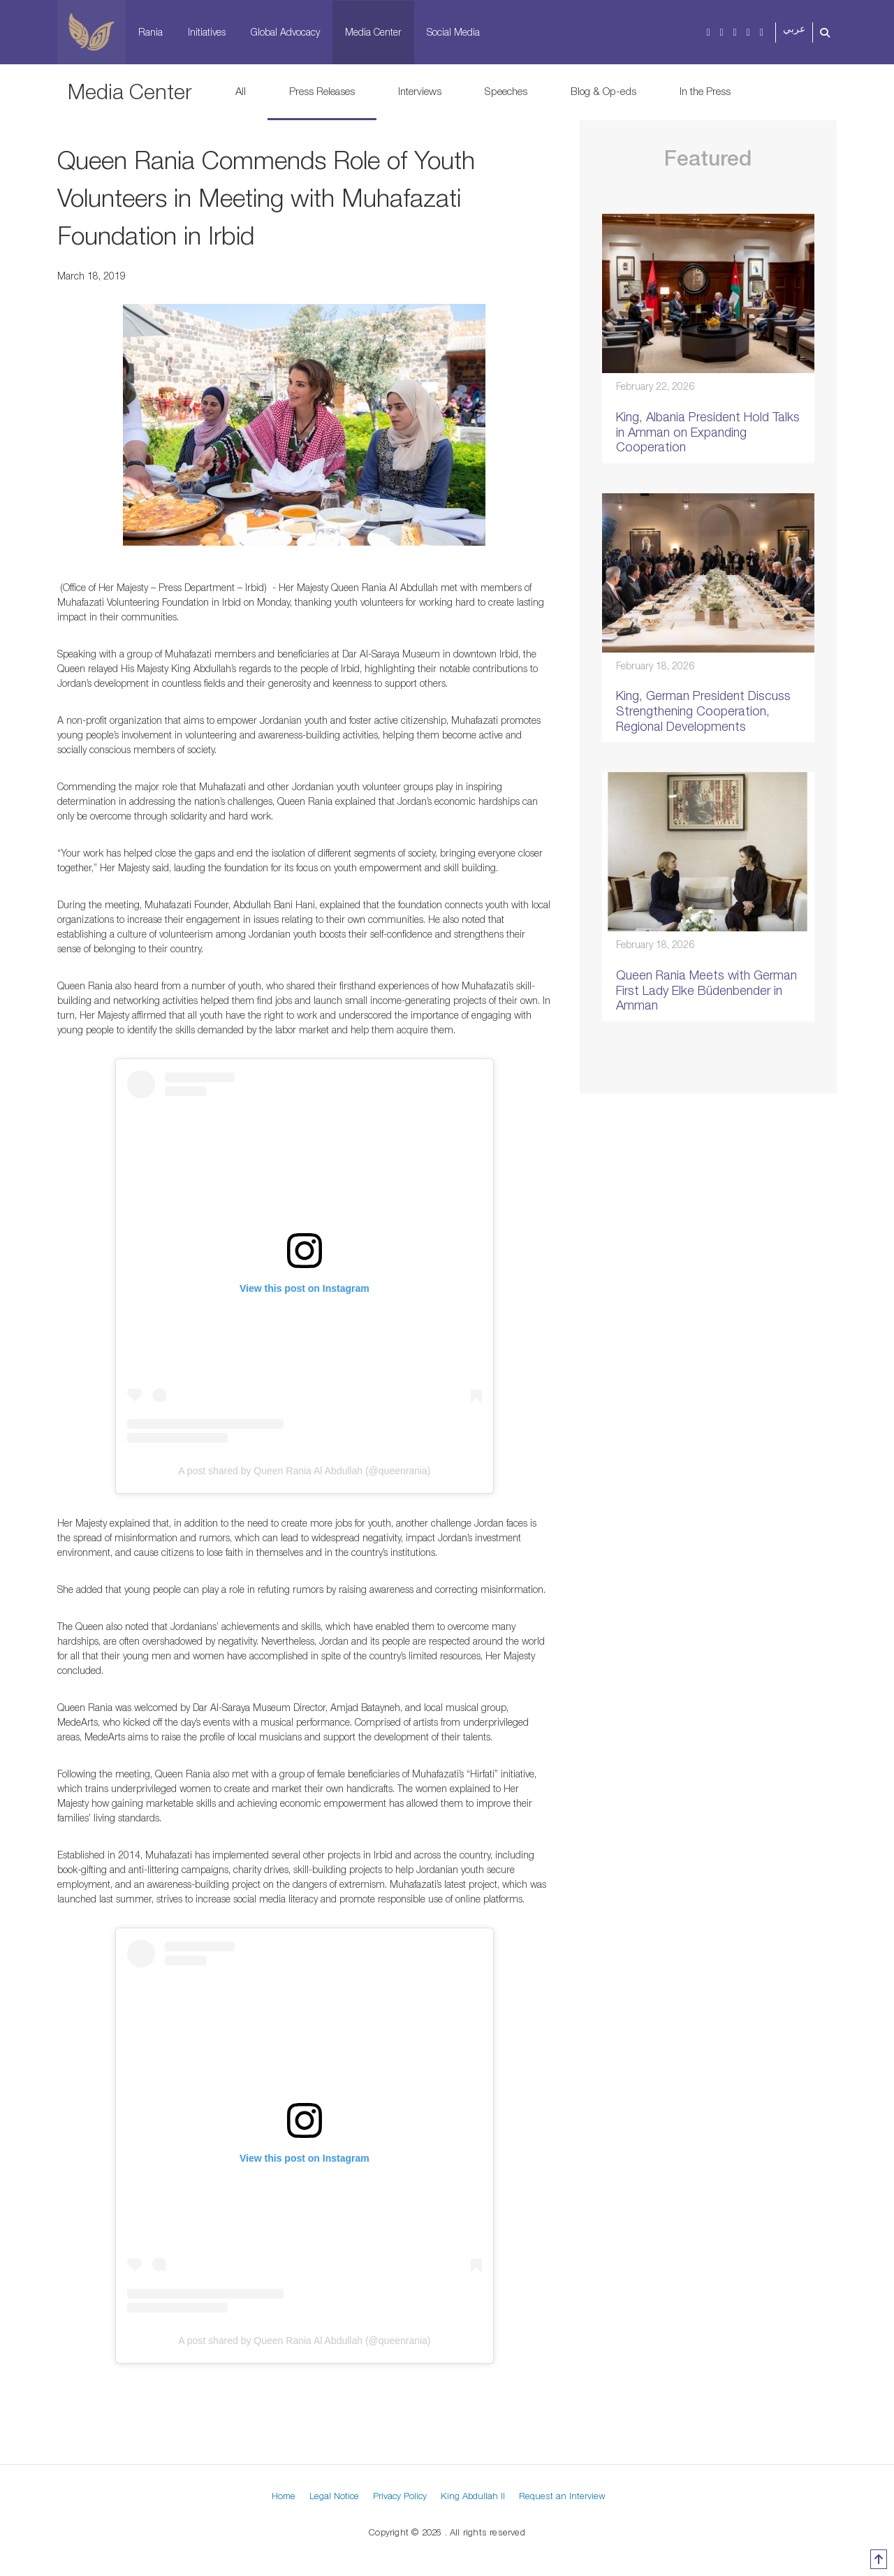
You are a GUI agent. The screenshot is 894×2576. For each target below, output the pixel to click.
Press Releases (322, 91)
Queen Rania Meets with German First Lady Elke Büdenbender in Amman (706, 990)
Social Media (453, 32)
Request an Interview (562, 2495)
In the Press (705, 91)
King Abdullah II (473, 2495)
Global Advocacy (285, 32)
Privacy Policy (400, 2495)
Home (283, 2495)
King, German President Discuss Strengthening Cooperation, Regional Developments (703, 710)
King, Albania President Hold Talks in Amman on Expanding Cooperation (708, 431)
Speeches (506, 91)
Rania (150, 32)
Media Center (373, 32)
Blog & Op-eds (603, 91)
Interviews (419, 91)
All (240, 91)
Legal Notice (334, 2495)
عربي (794, 29)
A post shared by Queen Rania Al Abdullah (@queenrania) (304, 1470)
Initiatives (207, 32)
